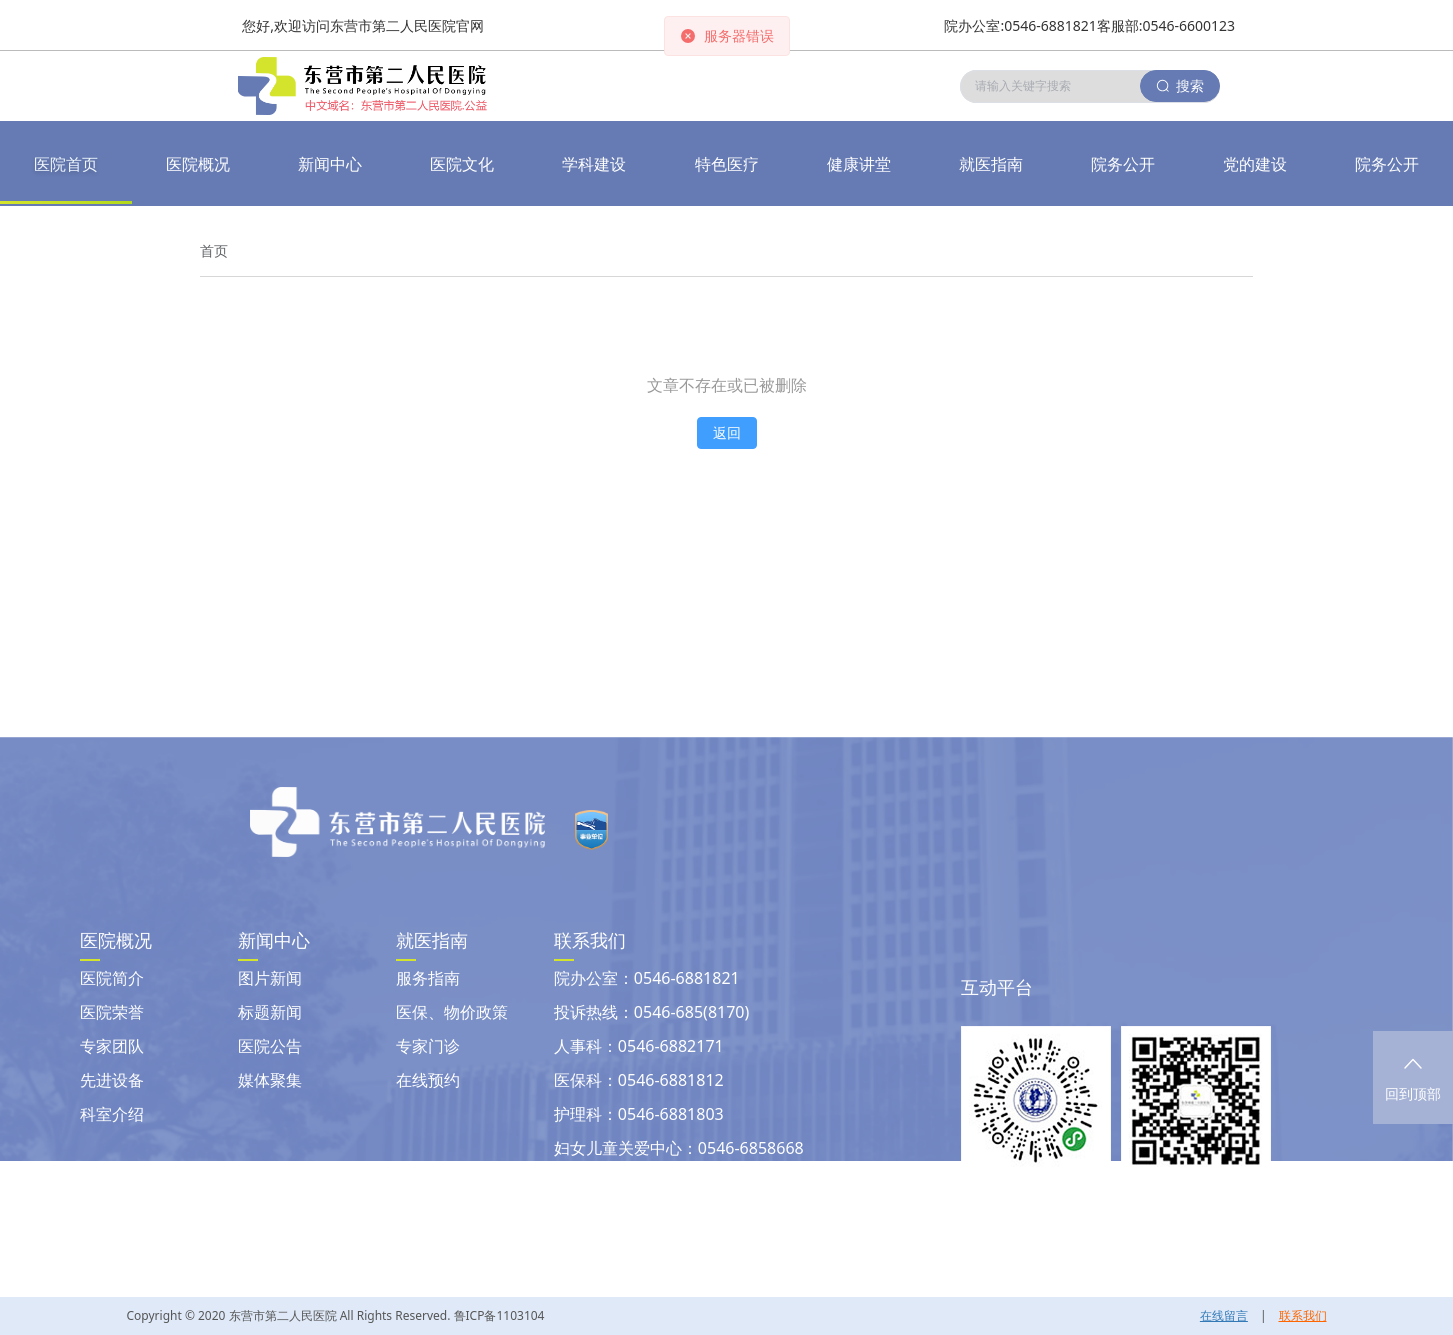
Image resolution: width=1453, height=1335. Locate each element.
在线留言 (1224, 1315)
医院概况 (198, 164)
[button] (330, 164)
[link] (214, 251)
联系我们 (1303, 1315)
